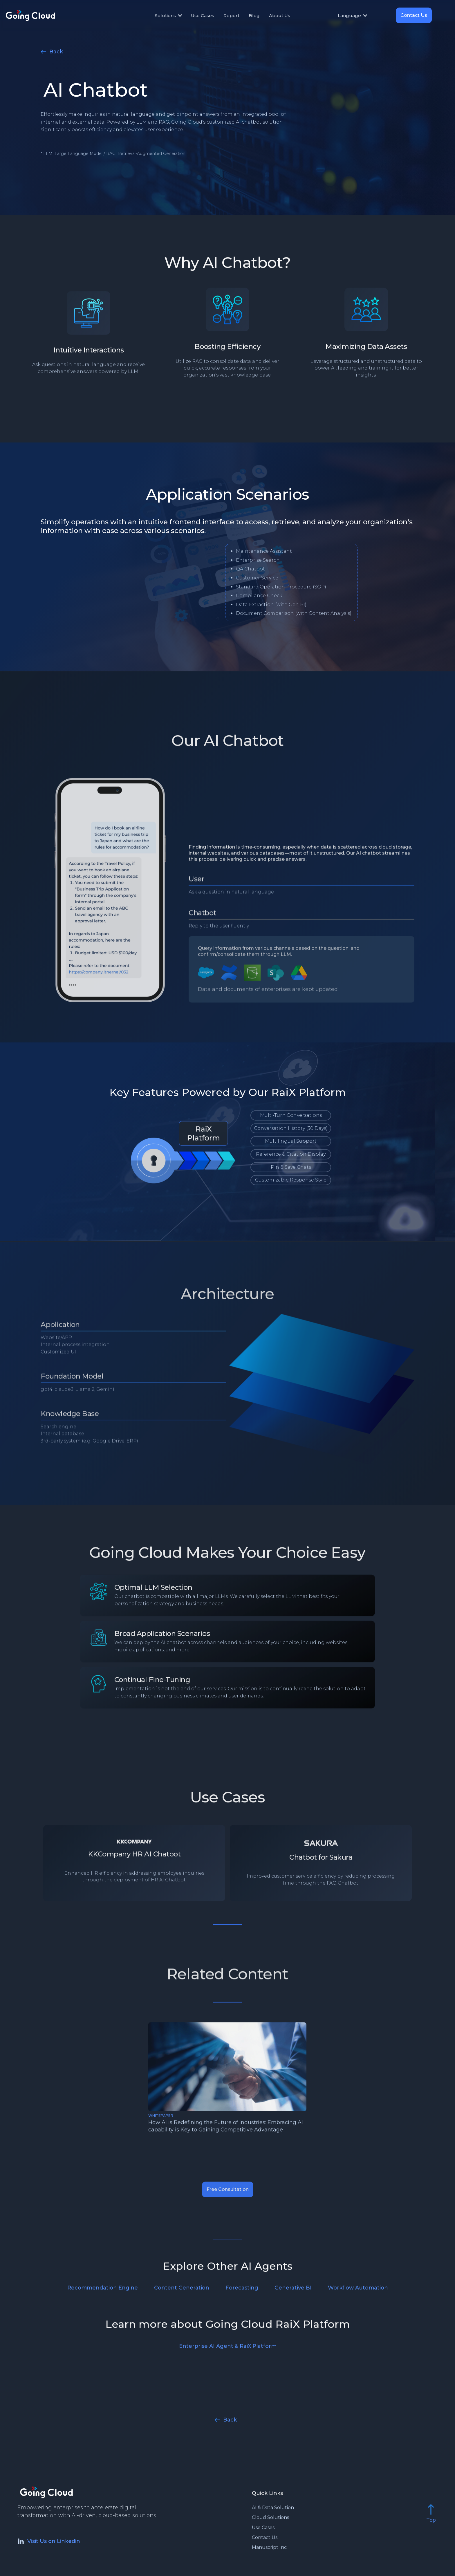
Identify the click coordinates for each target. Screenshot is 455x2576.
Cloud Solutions (270, 2518)
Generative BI (293, 2288)
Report (231, 15)
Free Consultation (228, 2193)
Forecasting (241, 2288)
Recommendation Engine (102, 2288)
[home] (48, 15)
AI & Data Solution (273, 2508)
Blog (254, 15)
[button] (171, 15)
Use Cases (202, 15)
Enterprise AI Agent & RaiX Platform (227, 2346)
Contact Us (413, 15)
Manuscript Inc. (270, 2548)
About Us (279, 15)
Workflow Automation (358, 2288)
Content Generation (181, 2288)
